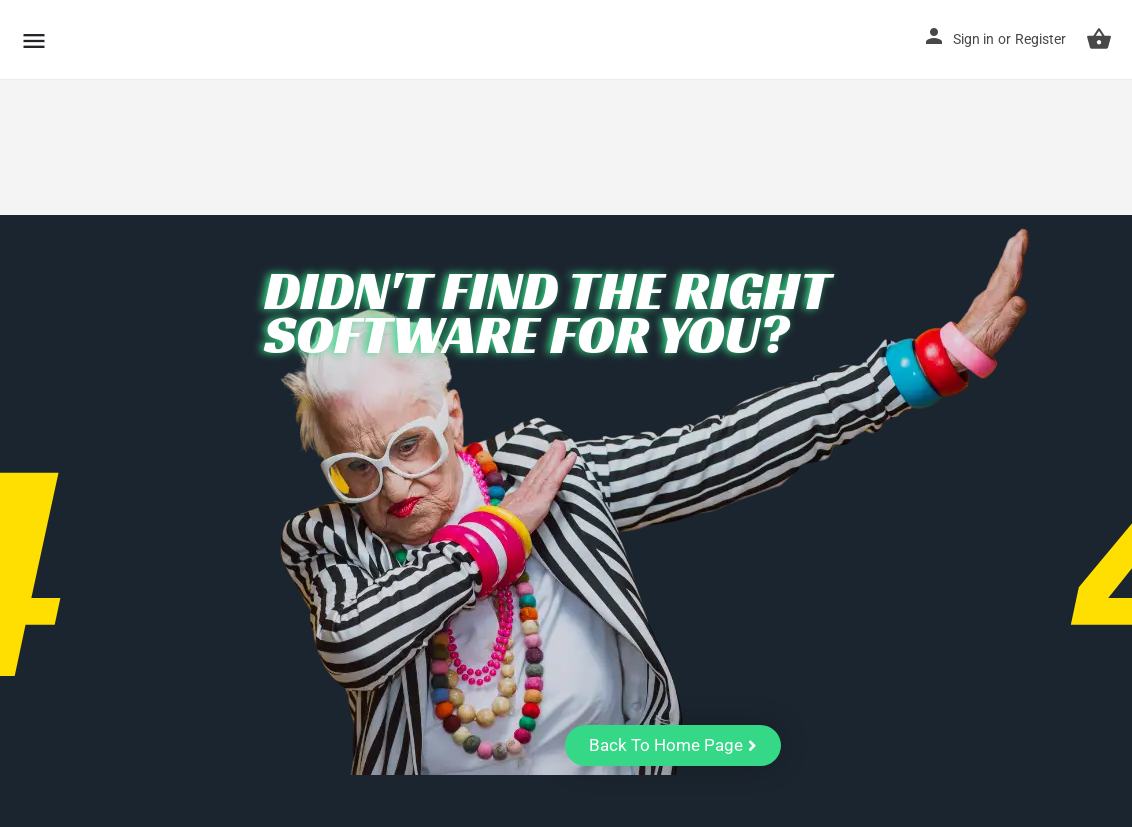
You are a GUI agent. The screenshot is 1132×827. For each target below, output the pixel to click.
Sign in (973, 39)
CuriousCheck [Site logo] (163, 39)
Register (1040, 39)
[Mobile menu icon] (34, 40)
